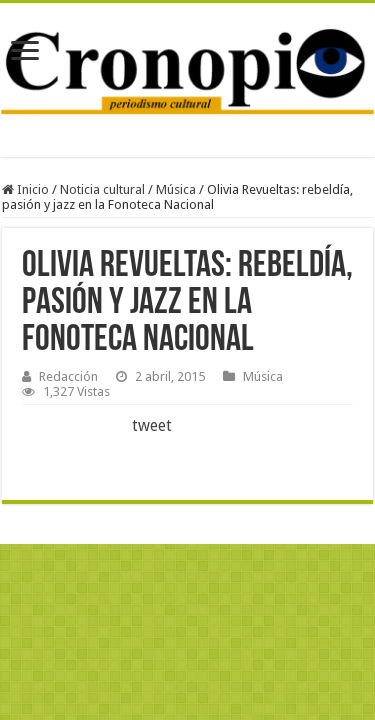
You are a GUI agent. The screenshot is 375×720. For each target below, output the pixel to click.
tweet (152, 425)
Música (176, 189)
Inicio (25, 189)
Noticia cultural (102, 189)
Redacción (68, 376)
